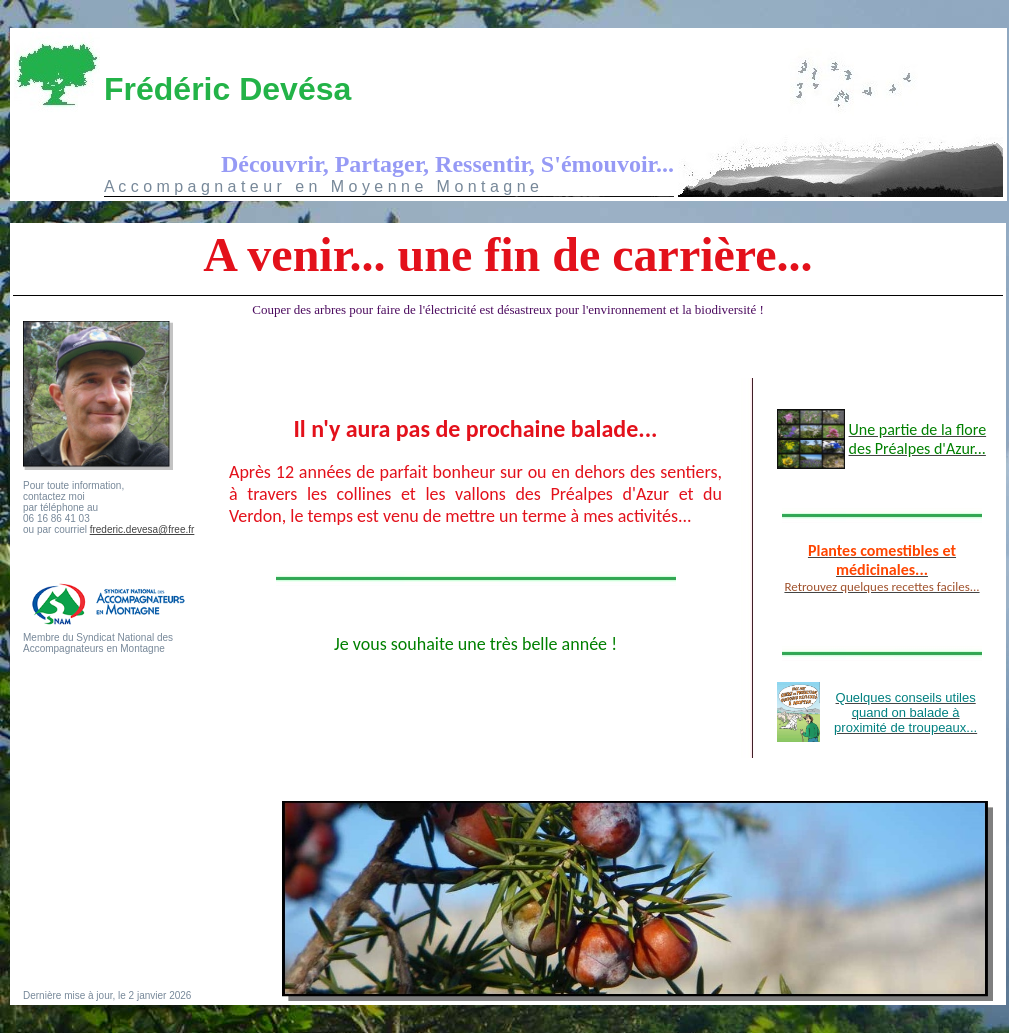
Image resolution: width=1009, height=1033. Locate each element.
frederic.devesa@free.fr (142, 529)
